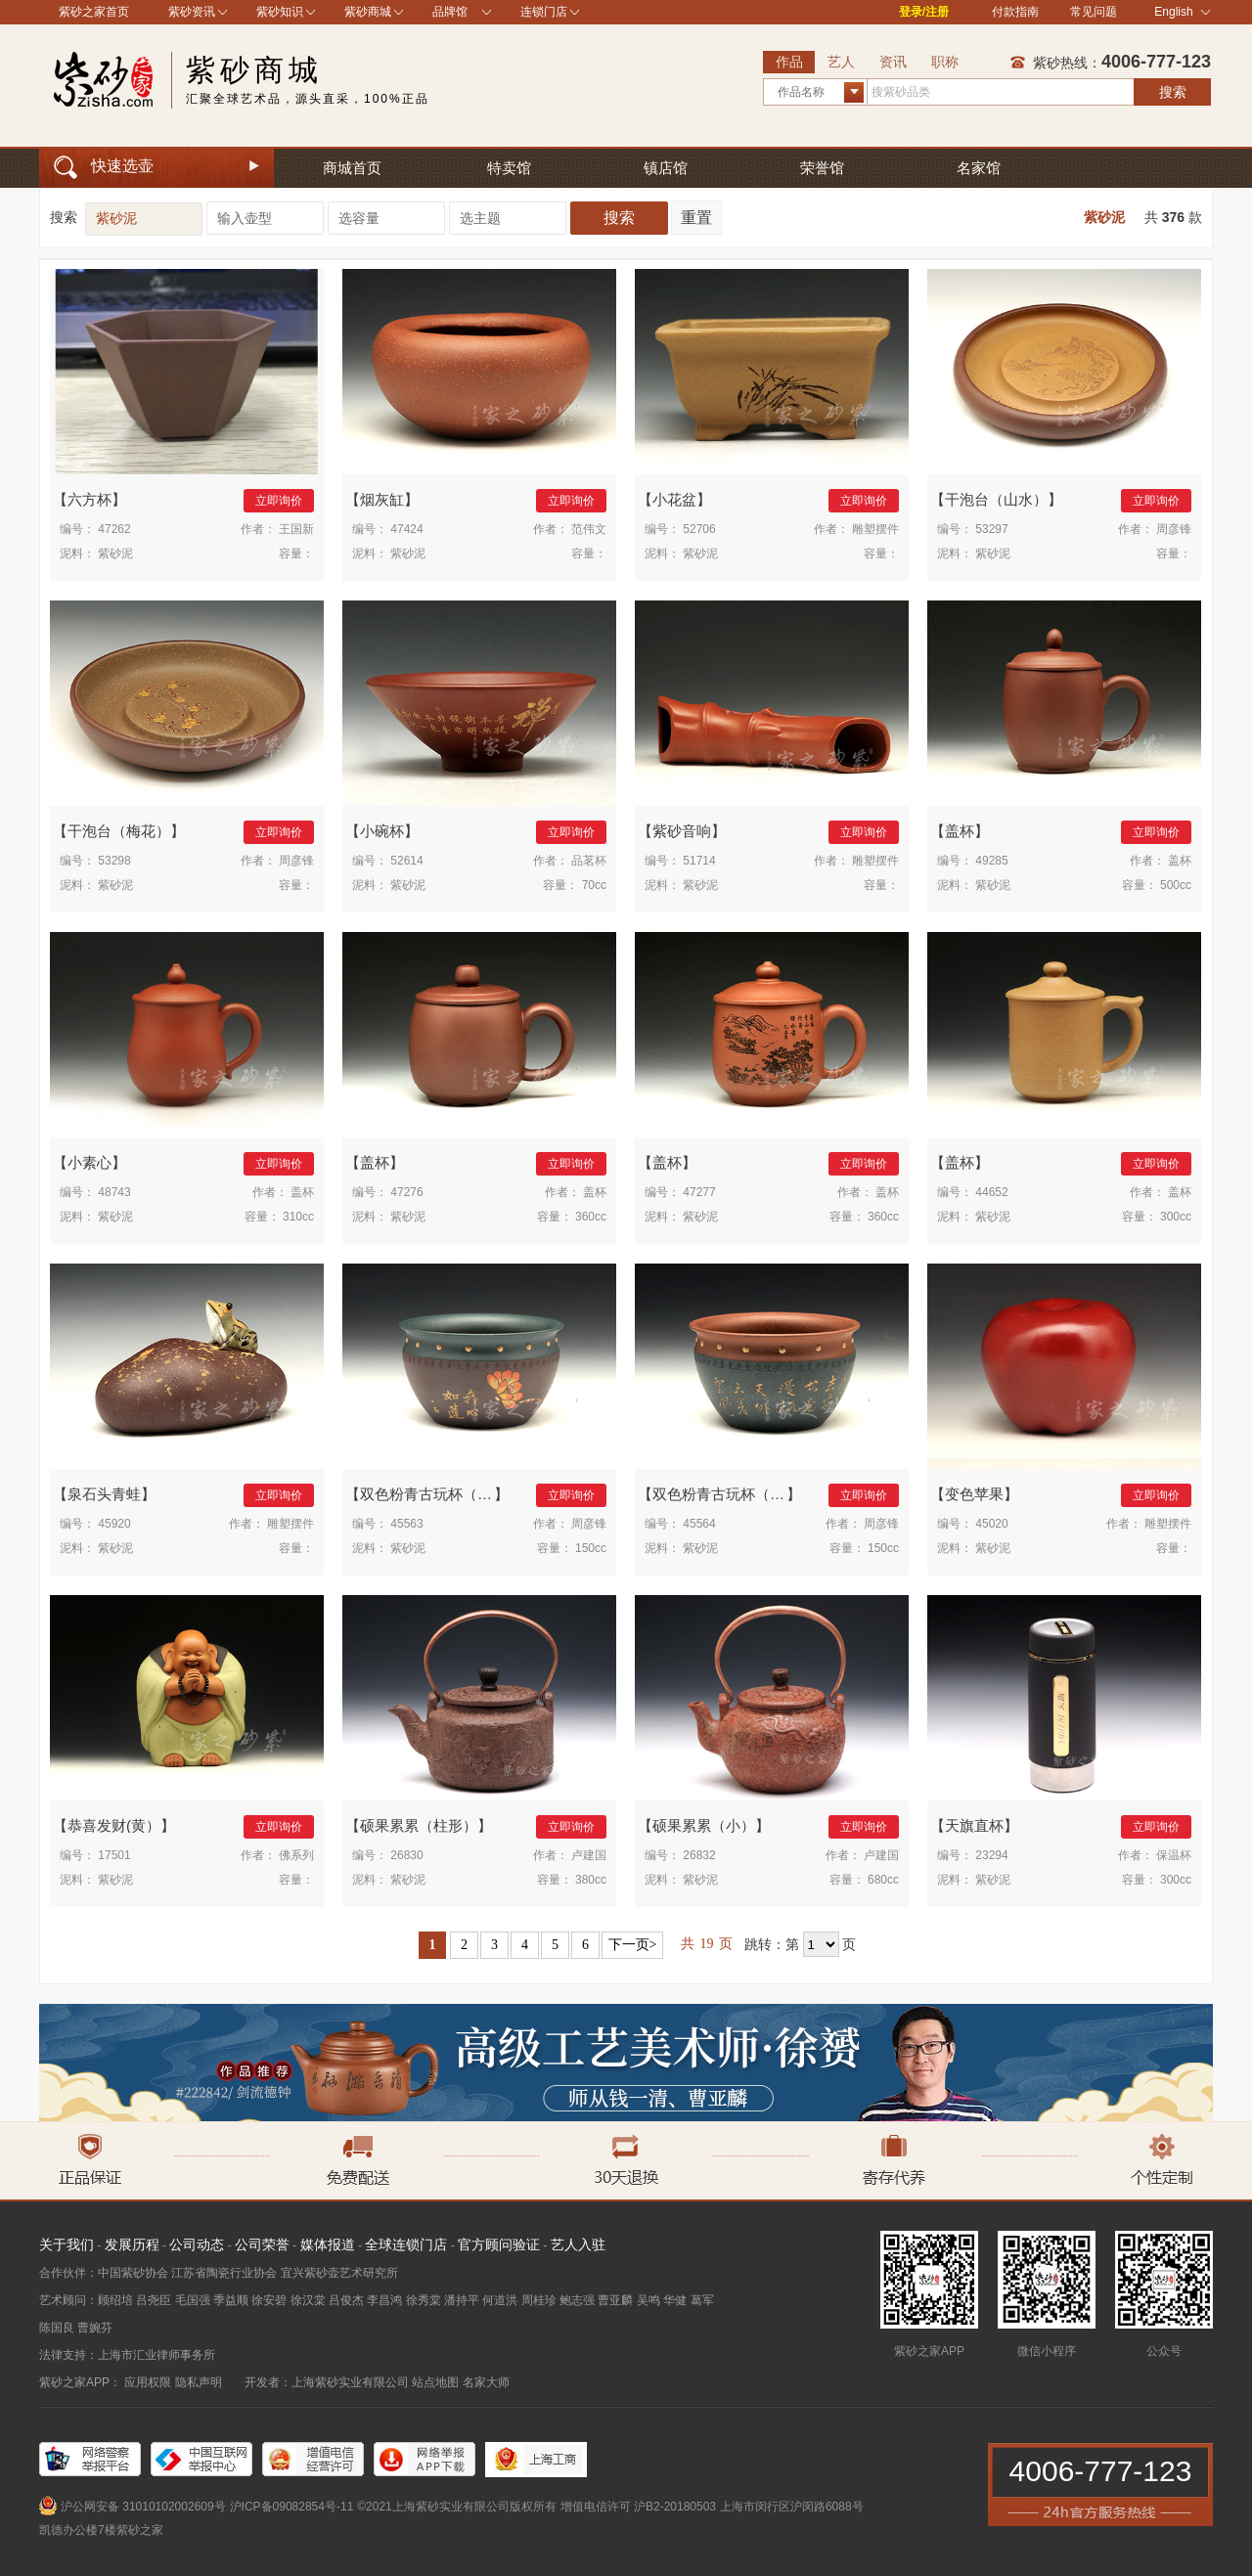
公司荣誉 (262, 2244)
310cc (298, 1216)
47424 (406, 529)
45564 (699, 1524)
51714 (699, 860)
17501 (114, 1855)
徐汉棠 (308, 2300)
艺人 (841, 61)
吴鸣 (648, 2300)
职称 (945, 61)
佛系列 (296, 1855)
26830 (406, 1855)
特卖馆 (509, 167)
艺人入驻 (578, 2244)
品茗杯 (588, 860)
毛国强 (192, 2300)
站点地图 (435, 2382)
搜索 (1172, 92)
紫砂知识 (279, 12)
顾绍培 (115, 2300)
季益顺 (230, 2300)
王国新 (296, 529)
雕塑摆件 (875, 529)
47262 (114, 529)
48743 (114, 1192)
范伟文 (588, 529)
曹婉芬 (94, 2327)
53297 (991, 529)
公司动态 (196, 2244)
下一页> (632, 1944)
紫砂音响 (681, 830)
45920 (114, 1524)
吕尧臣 (153, 2300)
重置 (696, 217)
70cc (594, 885)
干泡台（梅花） (118, 830)
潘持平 (461, 2300)
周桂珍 (539, 2300)
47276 (406, 1192)
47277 (699, 1192)
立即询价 (278, 501)
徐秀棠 (423, 2300)
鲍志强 (577, 2300)
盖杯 (959, 830)
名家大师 (486, 2382)
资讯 (893, 61)
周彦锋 (1173, 529)
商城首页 (352, 167)
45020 (991, 1524)
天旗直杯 (974, 1825)
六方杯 (89, 499)
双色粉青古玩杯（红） (725, 1494)
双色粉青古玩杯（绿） (433, 1494)
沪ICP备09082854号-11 (292, 2506)
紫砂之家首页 (94, 12)
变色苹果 (974, 1494)
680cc (883, 1880)
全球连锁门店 (406, 2244)
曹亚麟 (615, 2300)
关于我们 (66, 2244)
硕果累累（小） (703, 1825)
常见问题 (1093, 12)
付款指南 (1015, 12)
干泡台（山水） (996, 499)
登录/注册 (924, 12)
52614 (406, 860)
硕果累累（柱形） (418, 1825)
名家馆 (979, 167)
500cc (1175, 885)
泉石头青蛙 (104, 1494)
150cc (590, 1548)
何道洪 (499, 2300)
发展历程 (132, 2244)
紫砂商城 (367, 12)
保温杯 (1173, 1855)
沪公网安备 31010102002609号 (143, 2506)
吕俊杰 (346, 2300)
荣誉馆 (822, 167)
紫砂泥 (1104, 217)
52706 (699, 529)
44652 (991, 1192)
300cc (1175, 1216)
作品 (789, 61)
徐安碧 (269, 2300)
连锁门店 (543, 12)
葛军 (702, 2300)
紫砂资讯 (191, 12)
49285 (991, 860)
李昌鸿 (384, 2300)
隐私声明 (198, 2382)
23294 (991, 1855)
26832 (699, 1855)
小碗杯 (382, 830)
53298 (114, 860)
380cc (590, 1880)
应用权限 (147, 2382)
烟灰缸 (382, 499)
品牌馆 (450, 12)
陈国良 (56, 2327)
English (1182, 12)
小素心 (89, 1162)
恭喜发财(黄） (113, 1825)
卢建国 (588, 1855)
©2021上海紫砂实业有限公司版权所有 (457, 2506)
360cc (590, 1216)
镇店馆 (666, 167)
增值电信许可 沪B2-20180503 (638, 2506)
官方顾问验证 (499, 2244)
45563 (406, 1524)
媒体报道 (327, 2244)
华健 (675, 2300)
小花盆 (674, 499)
